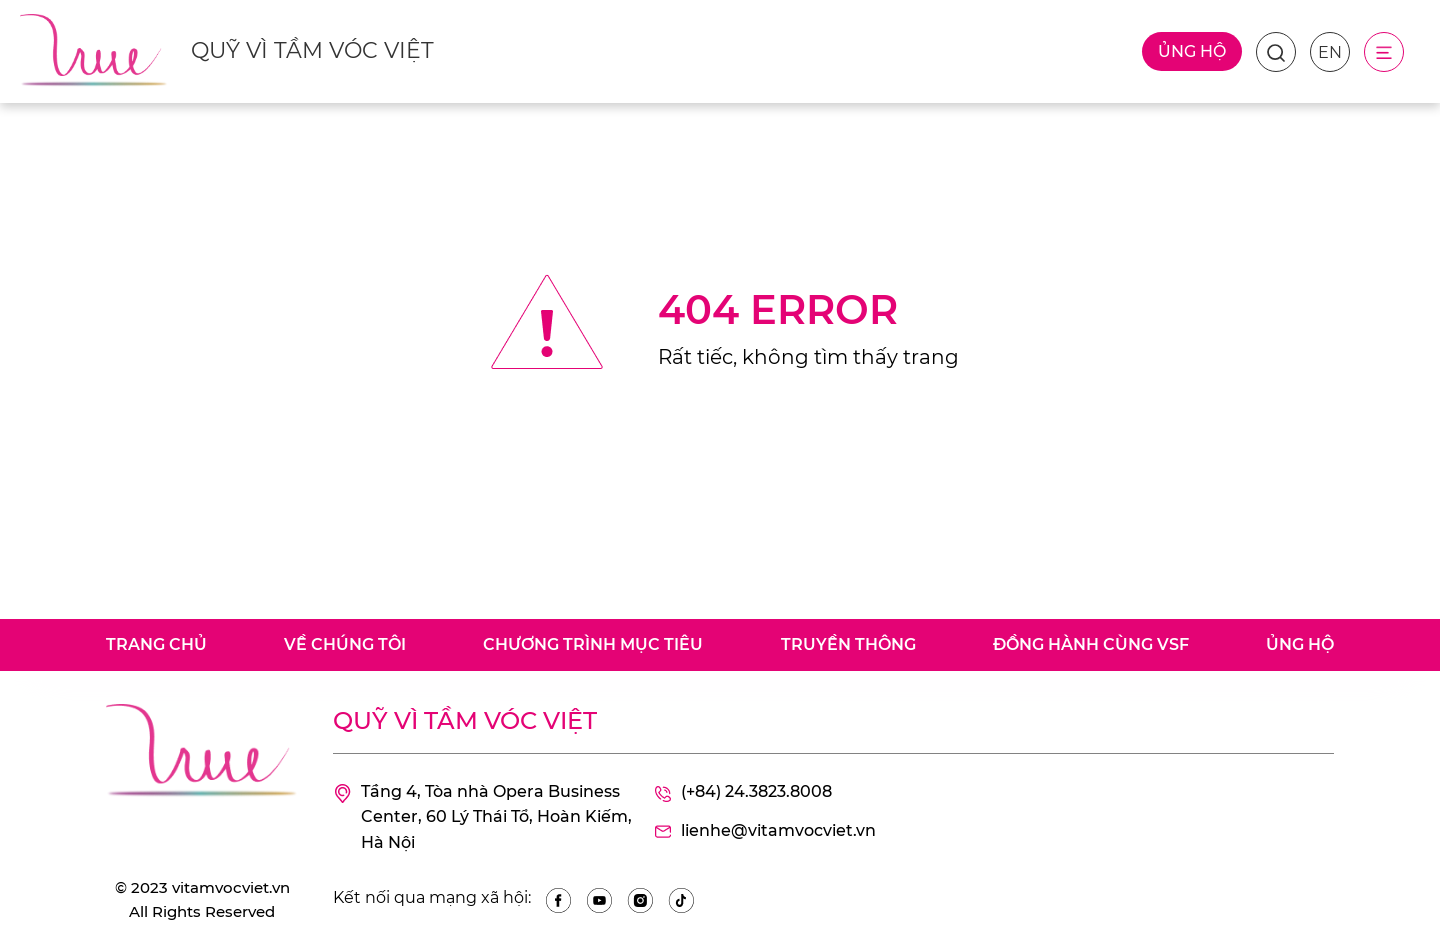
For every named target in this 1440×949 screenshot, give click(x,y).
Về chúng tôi (345, 644)
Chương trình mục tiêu (593, 644)
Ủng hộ (1192, 51)
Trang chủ (156, 644)
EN (1330, 52)
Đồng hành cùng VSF (1091, 644)
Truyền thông (848, 644)
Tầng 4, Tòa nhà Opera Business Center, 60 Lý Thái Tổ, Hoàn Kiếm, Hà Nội (482, 817)
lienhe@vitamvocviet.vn (764, 832)
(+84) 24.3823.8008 (742, 793)
